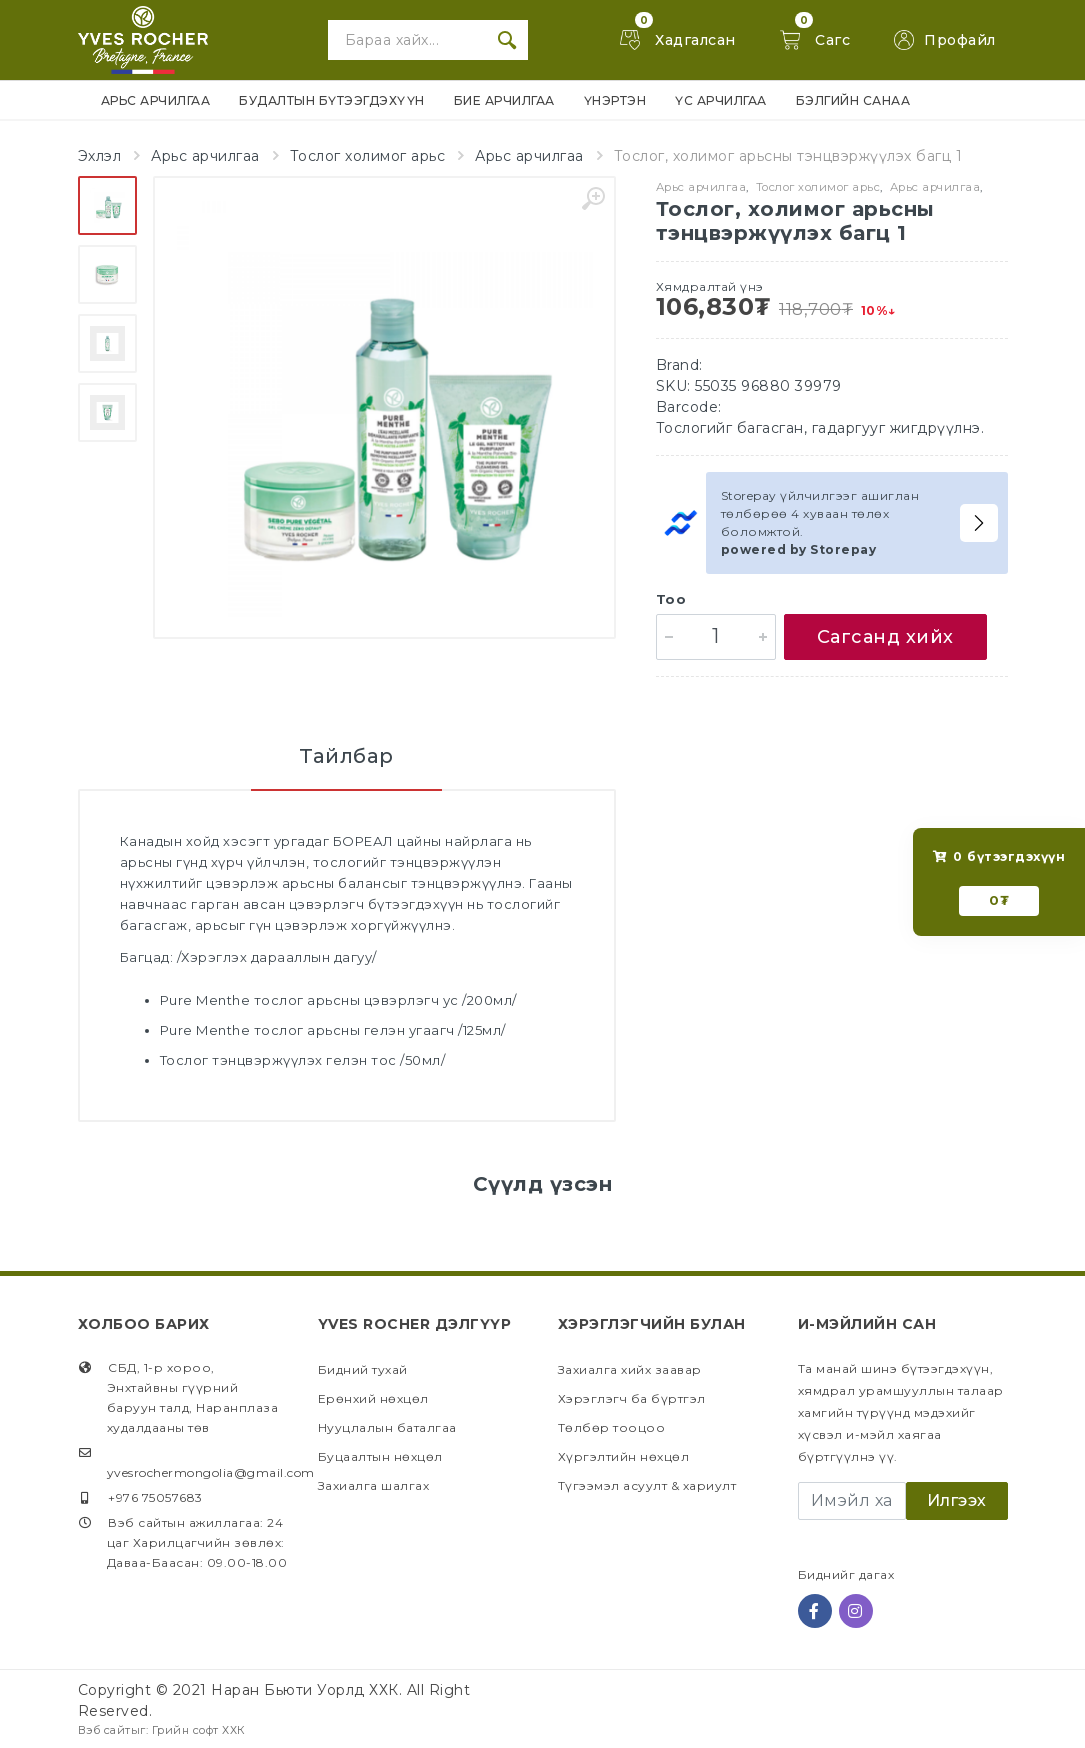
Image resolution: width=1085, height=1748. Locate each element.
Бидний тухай (363, 1369)
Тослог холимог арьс (368, 156)
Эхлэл (100, 156)
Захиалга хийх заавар (630, 1369)
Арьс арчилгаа (205, 156)
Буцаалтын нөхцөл (380, 1456)
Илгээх (957, 1500)
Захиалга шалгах (374, 1485)
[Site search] (407, 40)
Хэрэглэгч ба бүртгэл (632, 1398)
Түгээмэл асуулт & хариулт (647, 1485)
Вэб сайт (104, 1730)
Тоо (671, 599)
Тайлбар (346, 756)
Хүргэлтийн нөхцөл (624, 1456)
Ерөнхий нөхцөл (373, 1398)
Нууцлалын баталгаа (387, 1427)
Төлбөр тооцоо (612, 1427)
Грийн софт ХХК (199, 1730)
